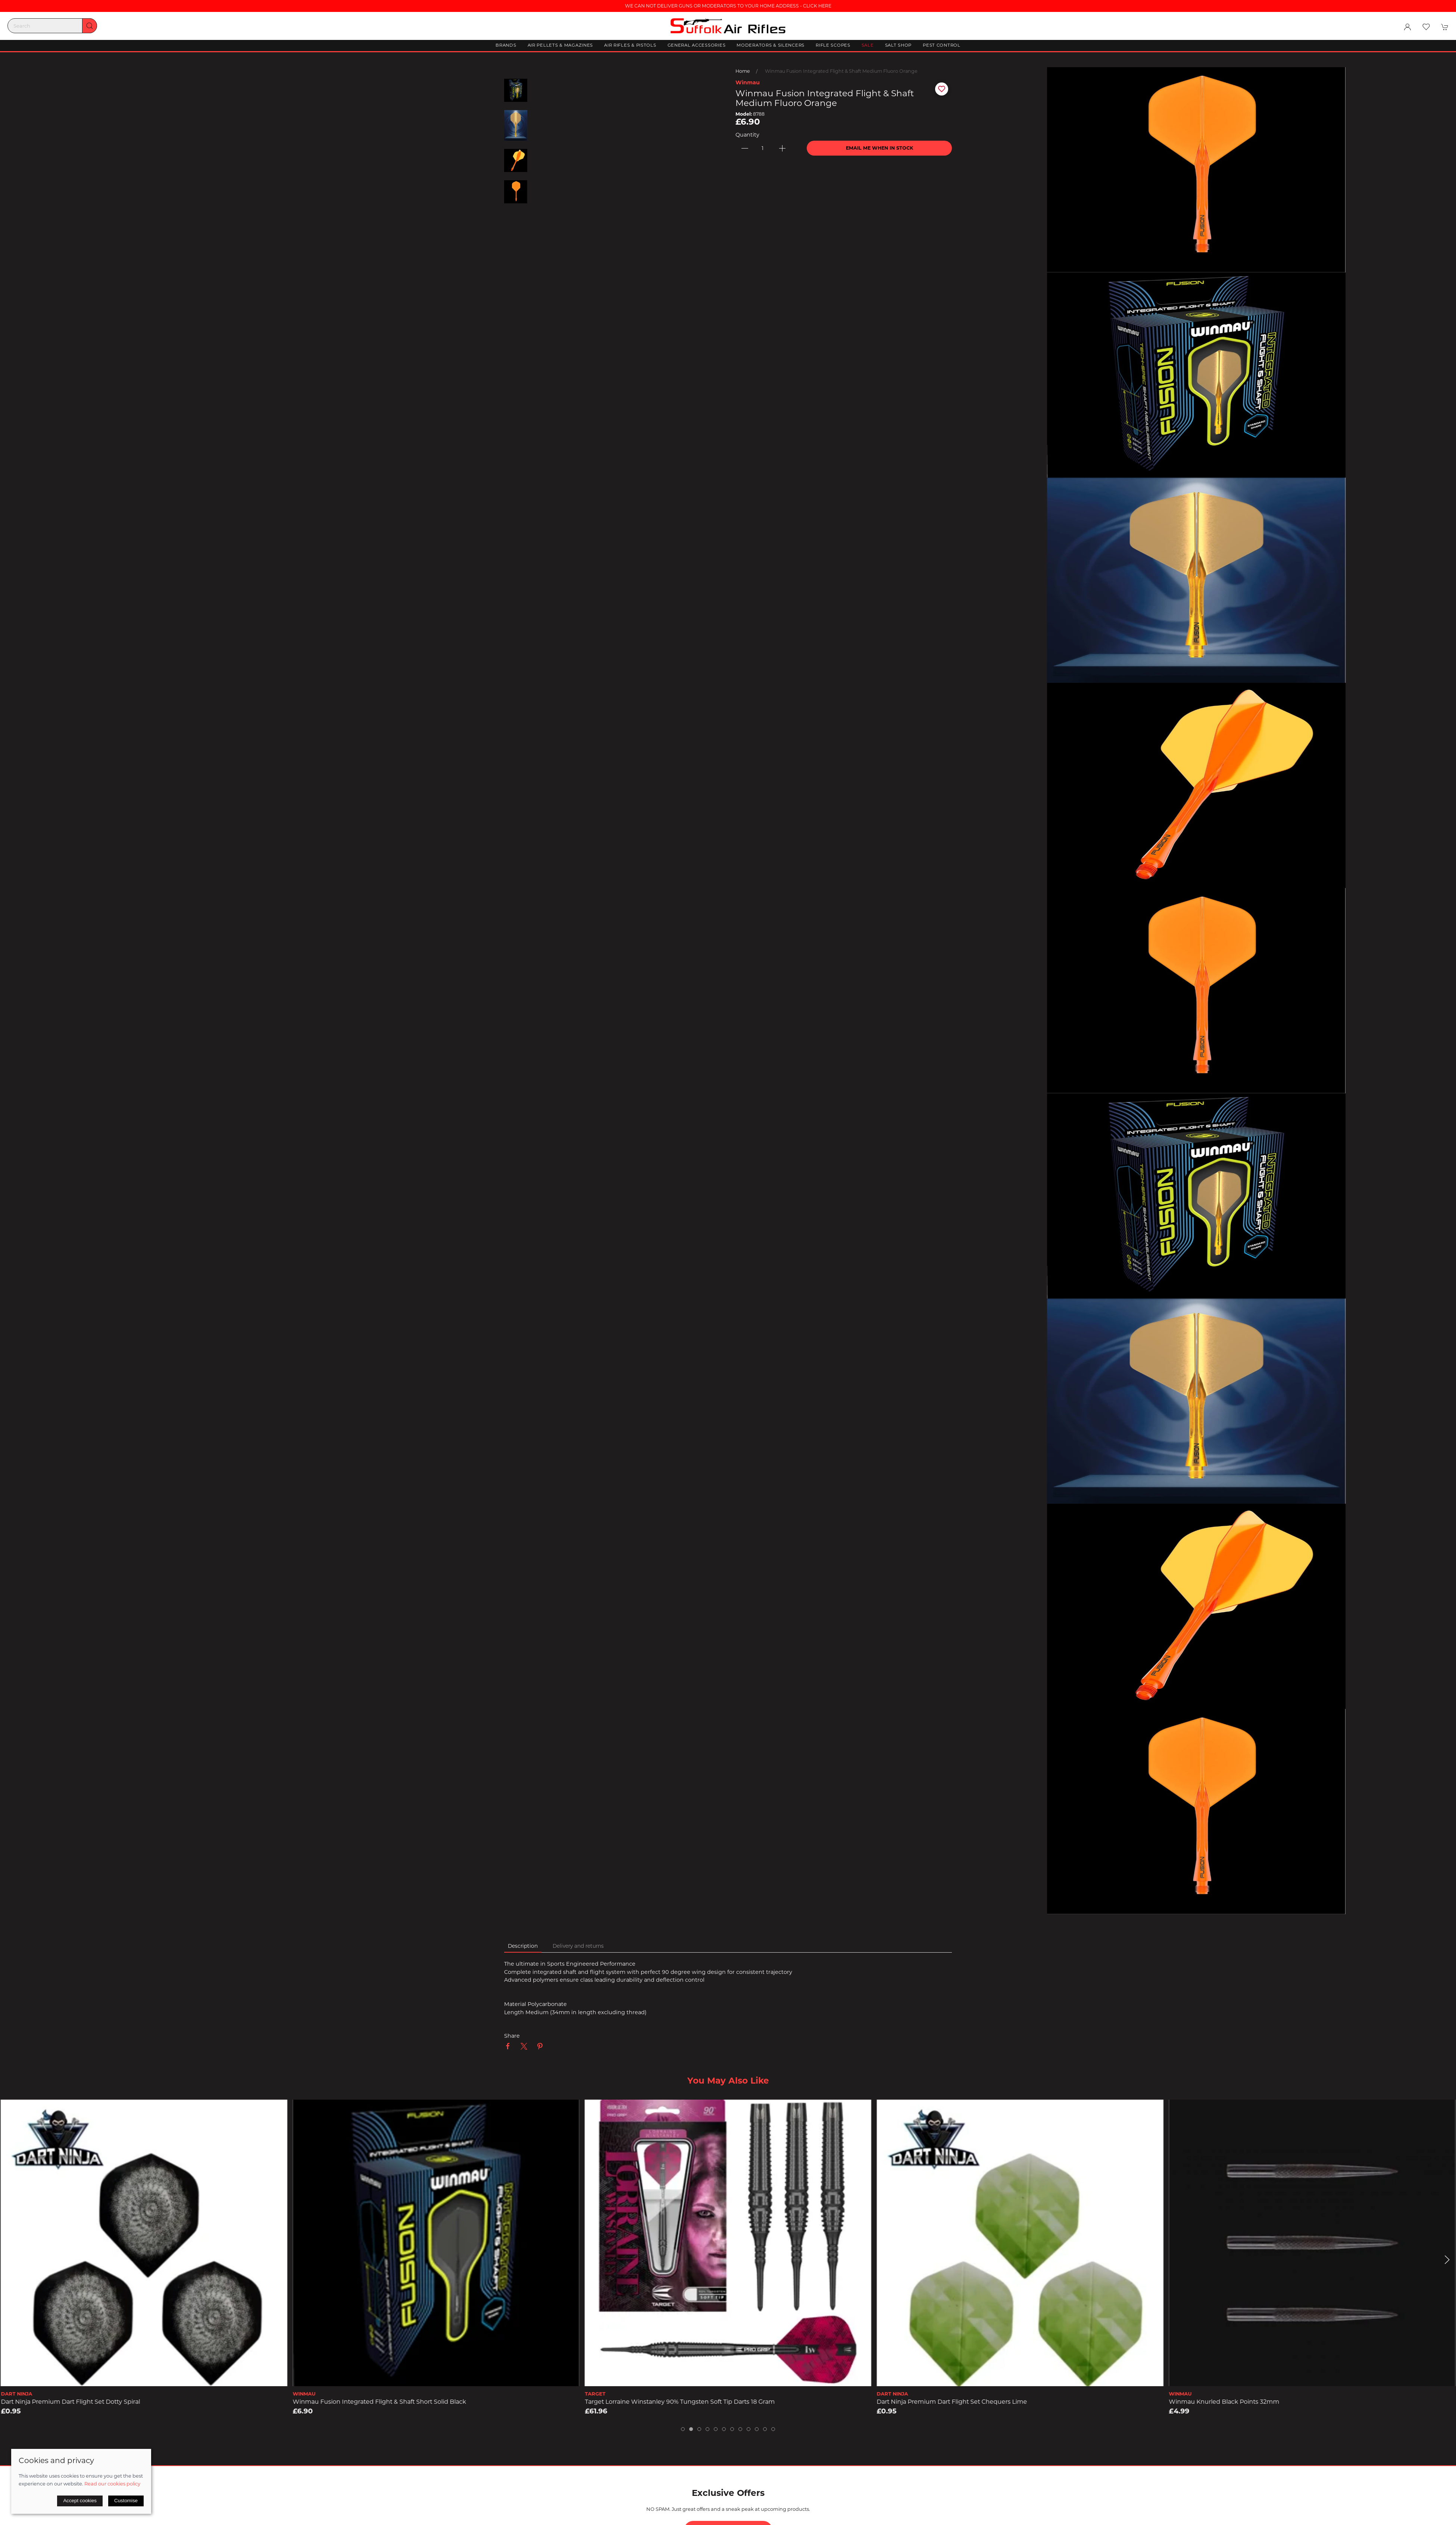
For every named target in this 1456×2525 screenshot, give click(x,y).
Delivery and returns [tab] (578, 1946)
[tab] (683, 2429)
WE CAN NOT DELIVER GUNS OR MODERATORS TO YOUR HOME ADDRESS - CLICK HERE (728, 6)
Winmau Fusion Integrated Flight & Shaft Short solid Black (671, 2401)
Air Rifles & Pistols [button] (630, 45)
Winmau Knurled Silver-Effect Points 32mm (65, 2401)
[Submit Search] (89, 25)
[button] (1426, 26)
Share (512, 2035)
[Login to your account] (1407, 26)
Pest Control (941, 45)
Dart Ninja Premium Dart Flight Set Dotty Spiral (362, 2401)
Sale (868, 45)
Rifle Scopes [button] (833, 45)
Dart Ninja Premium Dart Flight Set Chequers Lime (1244, 2401)
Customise (126, 2500)
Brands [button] (506, 45)
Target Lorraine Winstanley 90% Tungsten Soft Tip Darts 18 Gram (972, 2401)
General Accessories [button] (697, 45)
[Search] (52, 25)
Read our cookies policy (112, 2484)
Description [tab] (523, 1946)
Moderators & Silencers (770, 45)
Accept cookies (80, 2500)
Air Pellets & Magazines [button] (560, 45)
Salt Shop (898, 45)
